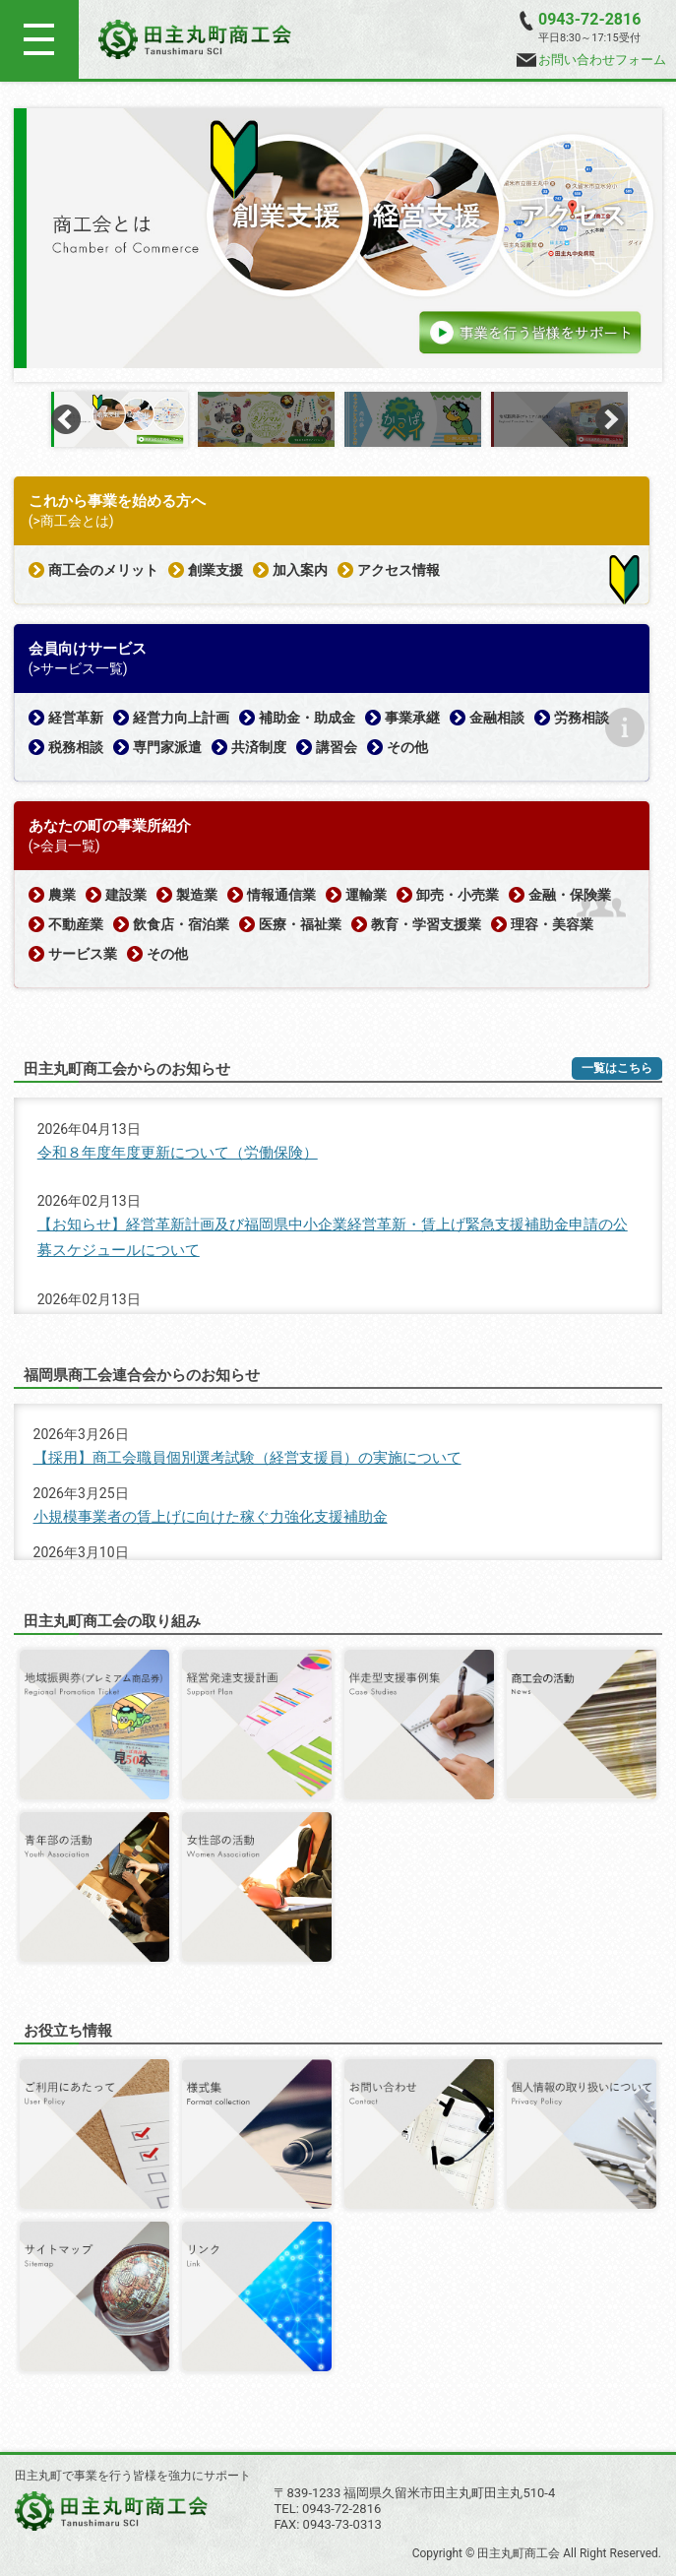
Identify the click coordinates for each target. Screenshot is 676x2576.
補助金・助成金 (307, 717)
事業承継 (412, 717)
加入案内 (300, 570)
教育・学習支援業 (426, 924)
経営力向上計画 (181, 717)
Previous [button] (66, 419)
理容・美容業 (552, 924)
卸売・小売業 (457, 895)
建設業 (126, 895)
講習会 (336, 747)
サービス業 (82, 954)
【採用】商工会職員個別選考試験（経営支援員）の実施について (247, 1458)
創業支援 (215, 570)
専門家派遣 (167, 747)
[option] (338, 238)
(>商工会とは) (71, 521)
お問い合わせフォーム (591, 59)
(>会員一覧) (64, 845)
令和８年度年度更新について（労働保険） (177, 1153)
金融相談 (496, 717)
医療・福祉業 (300, 924)
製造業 (196, 895)
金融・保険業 (569, 895)
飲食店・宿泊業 (181, 924)
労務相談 (581, 717)
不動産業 (75, 924)
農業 (62, 895)
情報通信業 (281, 895)
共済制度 (258, 747)
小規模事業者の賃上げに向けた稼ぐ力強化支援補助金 (210, 1517)
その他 (407, 747)
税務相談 (75, 747)
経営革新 (75, 717)
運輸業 (366, 895)
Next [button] (610, 419)
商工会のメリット (103, 570)
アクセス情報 (398, 570)
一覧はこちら (617, 1068)
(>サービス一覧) (78, 668)
